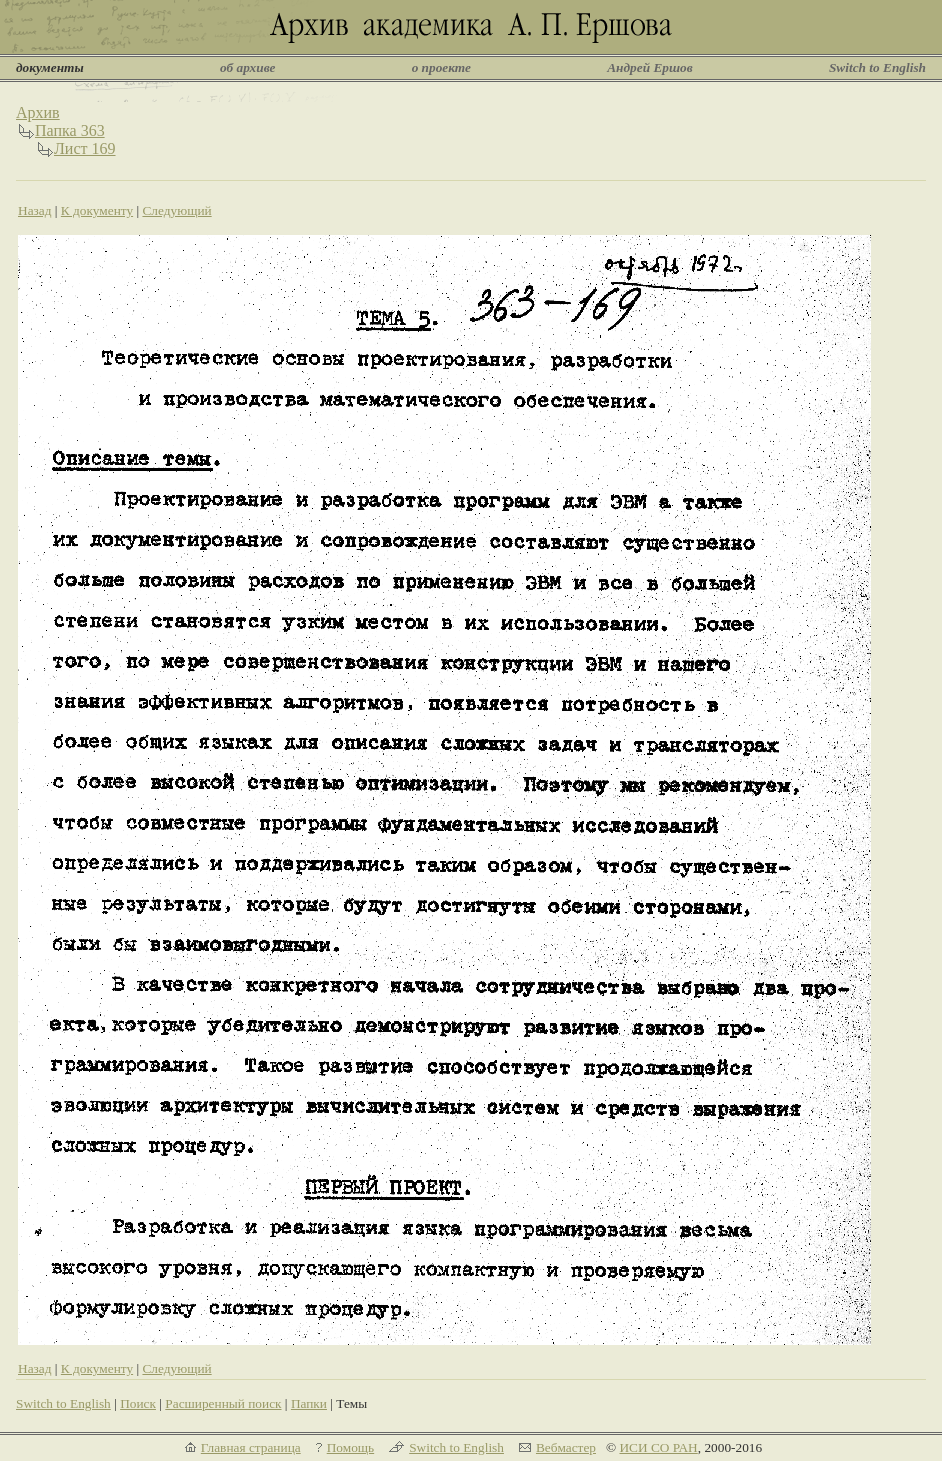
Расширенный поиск (223, 1403)
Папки (309, 1403)
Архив (38, 112)
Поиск (138, 1403)
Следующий (176, 210)
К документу (97, 210)
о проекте (441, 67)
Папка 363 (70, 130)
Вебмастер (566, 1447)
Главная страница (251, 1447)
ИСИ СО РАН (658, 1447)
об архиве (248, 67)
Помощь (350, 1447)
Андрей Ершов (650, 67)
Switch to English (877, 67)
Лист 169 (85, 148)
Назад (35, 210)
